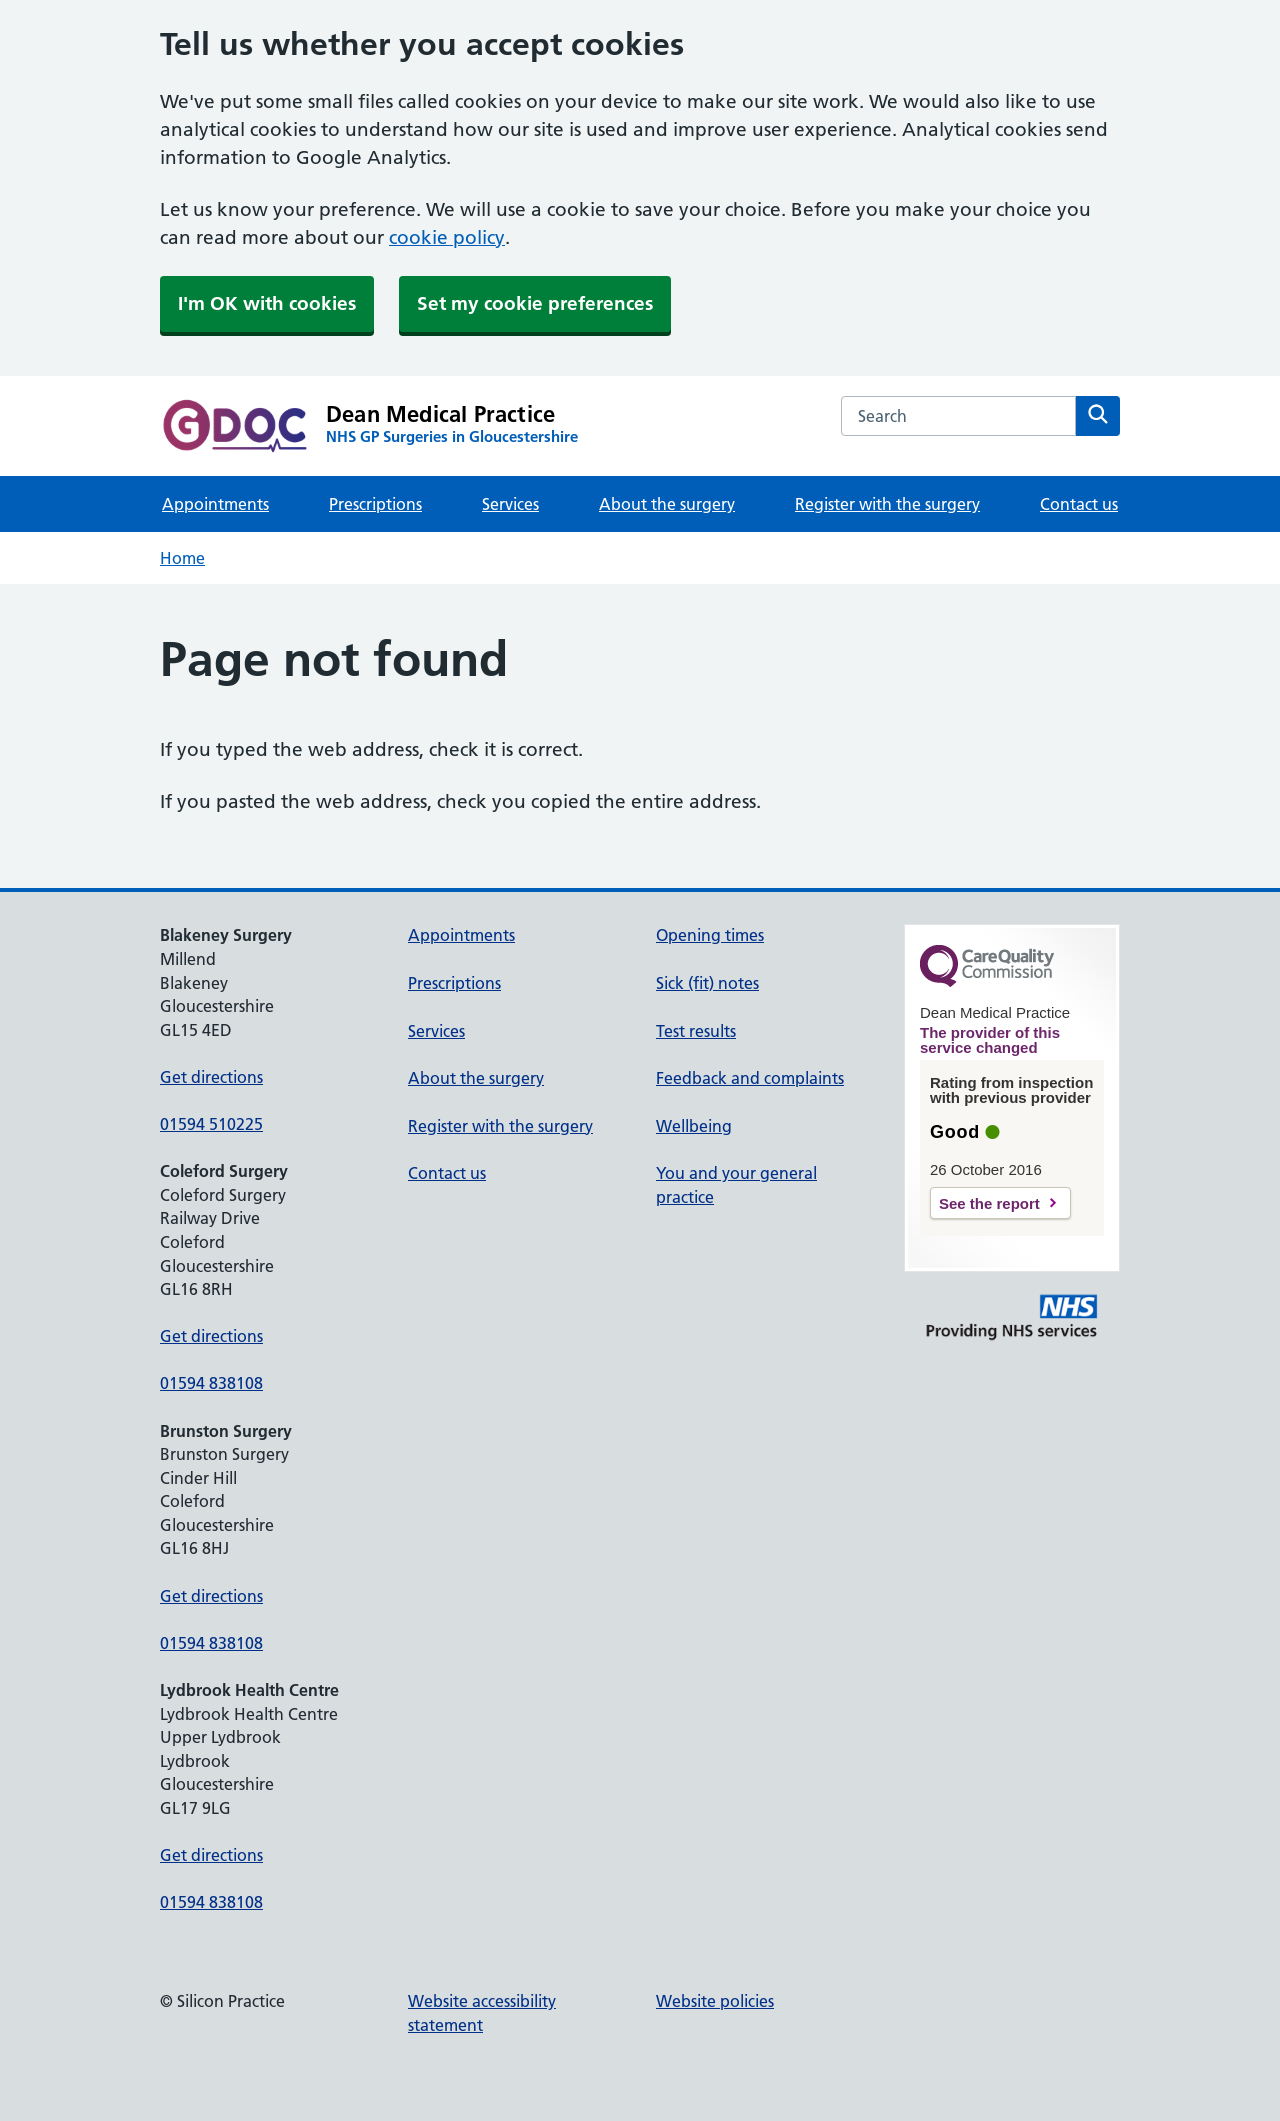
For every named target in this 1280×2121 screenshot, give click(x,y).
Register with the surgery (887, 504)
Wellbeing (694, 1126)
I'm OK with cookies (267, 303)
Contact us (1079, 504)
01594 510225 (211, 1124)
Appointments (215, 504)
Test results (696, 1031)
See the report (989, 1203)
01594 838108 (211, 1383)
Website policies (715, 2001)
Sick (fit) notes (707, 983)
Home (182, 558)
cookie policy (447, 237)
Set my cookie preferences (535, 303)
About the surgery (667, 504)
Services (510, 504)
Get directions (211, 1077)
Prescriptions (375, 504)
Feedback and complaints (750, 1078)
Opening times (710, 935)
